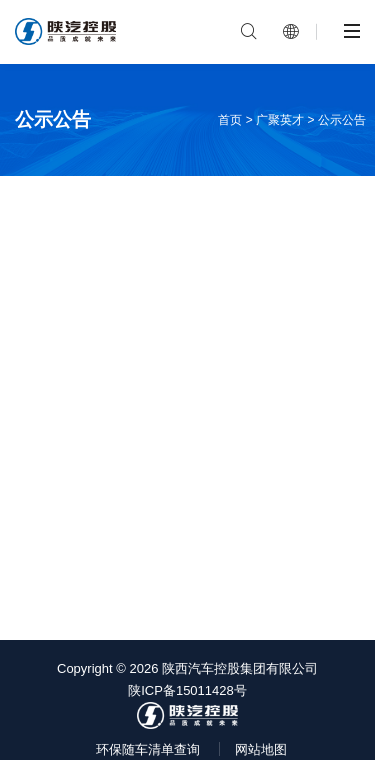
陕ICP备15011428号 (187, 690)
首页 (230, 120)
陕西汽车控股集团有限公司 (240, 668)
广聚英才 (280, 120)
